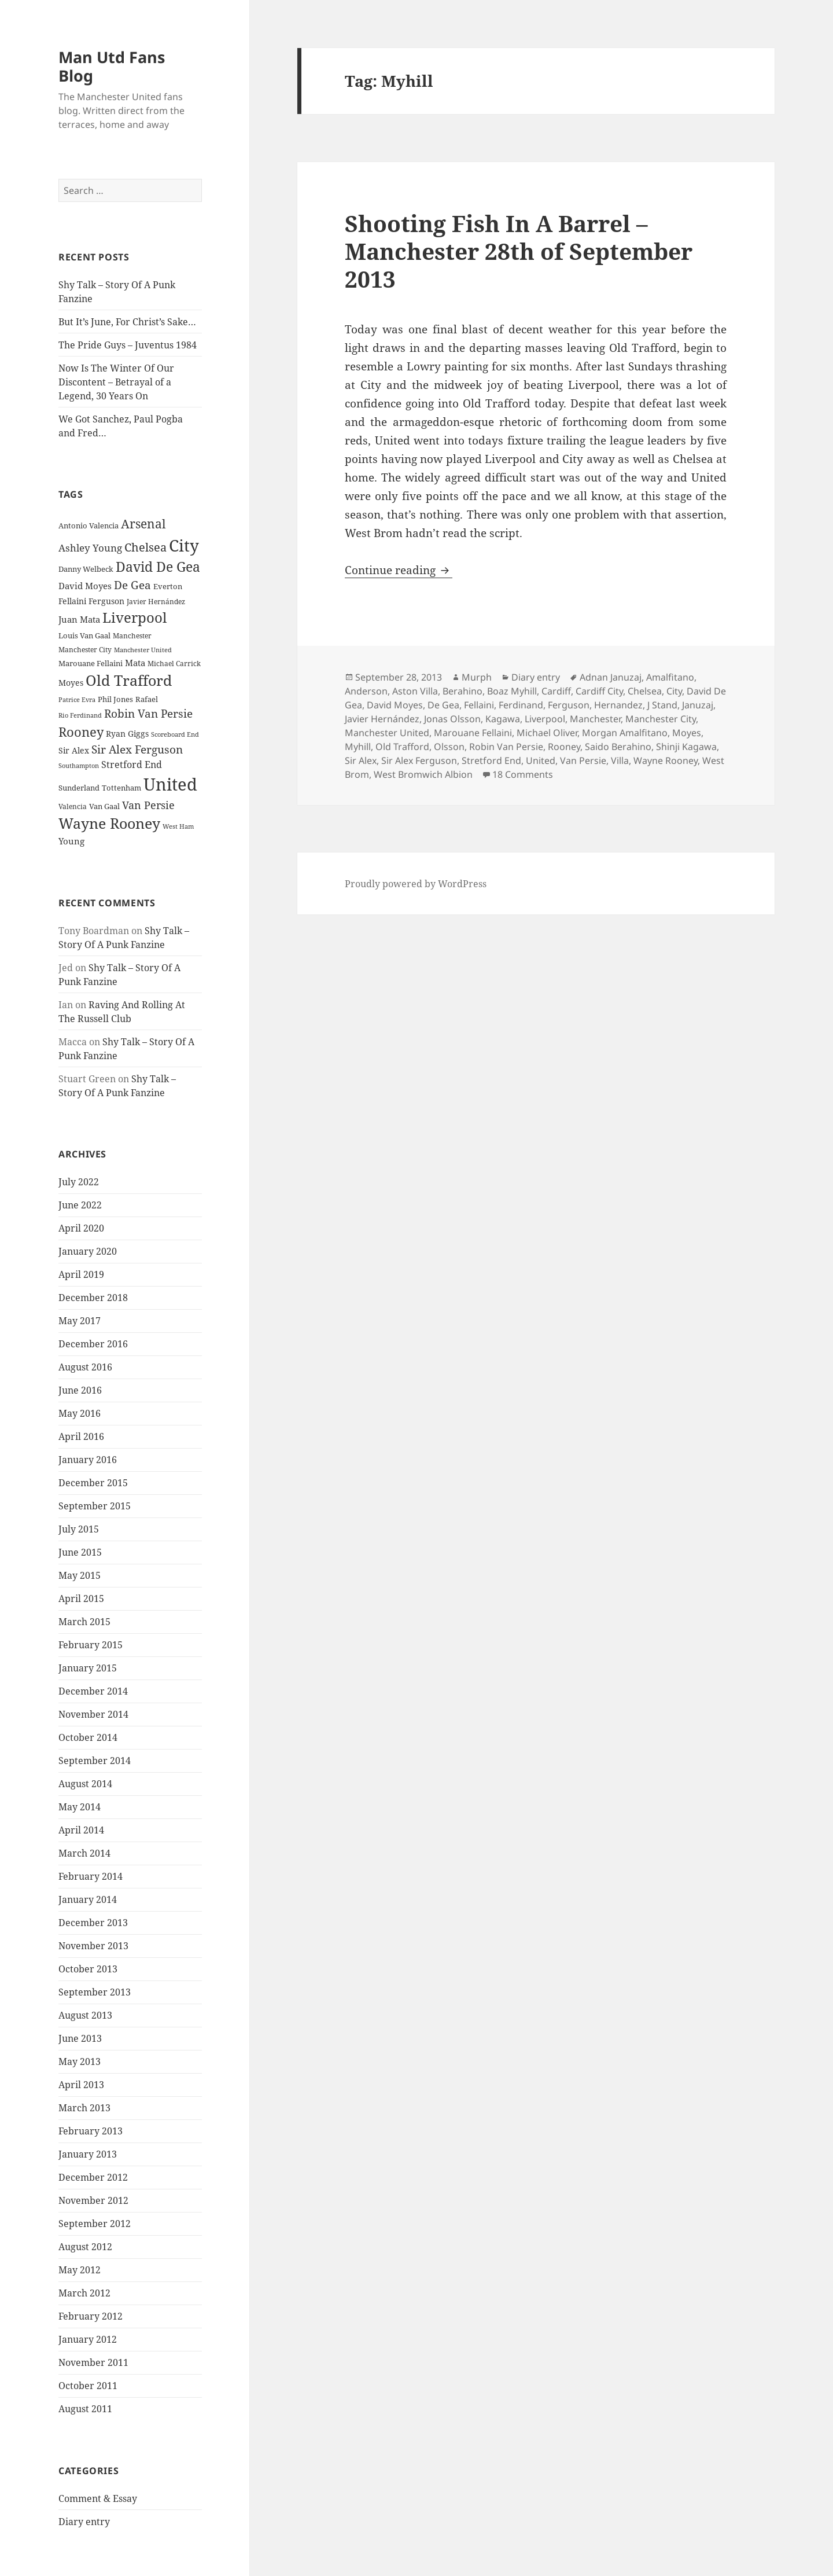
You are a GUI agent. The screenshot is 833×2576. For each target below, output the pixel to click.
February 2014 (90, 1876)
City (674, 691)
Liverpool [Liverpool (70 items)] (134, 617)
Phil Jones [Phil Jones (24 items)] (115, 699)
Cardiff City (599, 691)
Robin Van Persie (506, 746)
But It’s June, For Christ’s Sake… (127, 321)
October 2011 (87, 2385)
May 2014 (79, 1806)
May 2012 (79, 2269)
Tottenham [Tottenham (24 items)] (121, 788)
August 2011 (85, 2408)
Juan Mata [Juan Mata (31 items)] (79, 619)
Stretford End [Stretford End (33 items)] (131, 764)
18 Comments (522, 774)
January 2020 (87, 1251)
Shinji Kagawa (686, 746)
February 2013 (90, 2131)
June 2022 (80, 1205)
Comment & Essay (97, 2498)
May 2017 (79, 1320)
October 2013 (87, 1969)
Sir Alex (361, 760)
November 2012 (93, 2200)
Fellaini (479, 705)
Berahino (462, 691)
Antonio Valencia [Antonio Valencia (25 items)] (88, 525)
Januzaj (697, 705)
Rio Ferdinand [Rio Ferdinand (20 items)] (80, 715)
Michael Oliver (547, 732)
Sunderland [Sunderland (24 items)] (78, 788)
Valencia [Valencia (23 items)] (72, 806)
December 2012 (93, 2177)
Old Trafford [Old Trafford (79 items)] (129, 680)
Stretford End (491, 760)
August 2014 (85, 1783)
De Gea (443, 705)
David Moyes (395, 705)
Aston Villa (415, 691)
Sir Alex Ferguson (419, 760)
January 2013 (87, 2154)
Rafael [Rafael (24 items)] (146, 699)
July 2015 (78, 1529)
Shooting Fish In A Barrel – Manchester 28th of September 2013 (518, 251)
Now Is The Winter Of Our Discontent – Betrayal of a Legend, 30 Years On (116, 382)
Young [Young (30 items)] (71, 841)
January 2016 (87, 1459)
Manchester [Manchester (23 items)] (132, 636)
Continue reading (398, 570)
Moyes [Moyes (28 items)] (70, 682)
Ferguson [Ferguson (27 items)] (106, 601)
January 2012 (87, 2339)
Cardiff (556, 691)
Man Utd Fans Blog (111, 66)
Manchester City (660, 718)
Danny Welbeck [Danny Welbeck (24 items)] (85, 569)
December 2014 (93, 1691)
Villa (620, 760)
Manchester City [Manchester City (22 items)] (85, 649)
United (540, 760)
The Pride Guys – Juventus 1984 (127, 345)
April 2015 (81, 1598)
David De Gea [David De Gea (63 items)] (158, 567)
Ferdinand (521, 705)
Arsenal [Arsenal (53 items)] (143, 524)
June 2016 (80, 1390)
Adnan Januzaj (611, 677)
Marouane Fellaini (473, 732)
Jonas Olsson (452, 718)
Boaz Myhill (512, 691)
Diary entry (84, 2521)
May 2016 (79, 1413)
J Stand (662, 705)
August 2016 (85, 1367)
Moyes (686, 732)
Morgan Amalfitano (625, 732)
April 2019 (81, 1274)
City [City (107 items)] (184, 545)
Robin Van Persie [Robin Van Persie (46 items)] (148, 713)
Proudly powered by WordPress (415, 883)
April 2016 (81, 1436)
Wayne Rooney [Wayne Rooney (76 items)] (109, 823)
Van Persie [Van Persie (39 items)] (148, 805)
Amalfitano (670, 677)
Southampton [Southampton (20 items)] (78, 766)
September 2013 (94, 1992)
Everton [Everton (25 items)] (167, 586)
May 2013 (79, 2061)
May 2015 (79, 1575)
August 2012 (85, 2246)
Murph (477, 677)
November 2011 (93, 2362)
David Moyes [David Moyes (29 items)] (85, 585)
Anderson (366, 691)
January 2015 (87, 1668)
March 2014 (84, 1853)
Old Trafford (402, 746)
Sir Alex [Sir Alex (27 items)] (73, 750)
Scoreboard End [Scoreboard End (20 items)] (175, 734)
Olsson (449, 746)
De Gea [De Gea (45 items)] (132, 585)
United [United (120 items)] (170, 784)
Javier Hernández (382, 718)
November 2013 (93, 1945)
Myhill (358, 746)
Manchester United (387, 732)
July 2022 (78, 1181)
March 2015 (84, 1621)
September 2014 (94, 1760)
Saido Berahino (618, 746)
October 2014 (87, 1737)
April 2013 (81, 2084)
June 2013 (80, 2038)
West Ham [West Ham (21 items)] (178, 826)
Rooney (564, 746)
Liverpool (545, 718)
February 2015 (90, 1644)
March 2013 (84, 2107)
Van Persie (583, 760)
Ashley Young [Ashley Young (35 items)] (90, 547)
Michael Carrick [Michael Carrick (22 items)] (174, 663)
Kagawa (502, 718)
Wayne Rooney (665, 760)
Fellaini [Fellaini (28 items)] (72, 601)
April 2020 (81, 1228)
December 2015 (93, 1482)
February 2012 (90, 2316)
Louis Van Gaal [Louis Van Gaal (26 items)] (84, 635)
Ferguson (568, 705)
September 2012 (94, 2223)
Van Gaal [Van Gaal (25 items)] (104, 806)
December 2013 (93, 1922)
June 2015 (80, 1552)
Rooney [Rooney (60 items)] (81, 732)
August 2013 (85, 2015)
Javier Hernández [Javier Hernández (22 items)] (156, 601)
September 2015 (94, 1506)
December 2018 (93, 1297)
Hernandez (618, 705)
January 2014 (87, 1899)
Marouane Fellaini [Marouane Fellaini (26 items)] (90, 663)
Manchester (595, 718)
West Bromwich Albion (423, 774)
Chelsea (645, 691)
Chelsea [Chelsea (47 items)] (145, 547)
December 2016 (93, 1343)
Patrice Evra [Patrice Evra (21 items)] (76, 699)
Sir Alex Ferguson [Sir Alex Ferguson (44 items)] (137, 749)
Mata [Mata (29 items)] (135, 662)
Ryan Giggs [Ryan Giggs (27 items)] (127, 733)
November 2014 (93, 1714)
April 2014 (81, 1830)
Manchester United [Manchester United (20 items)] (143, 650)
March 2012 (84, 2293)
